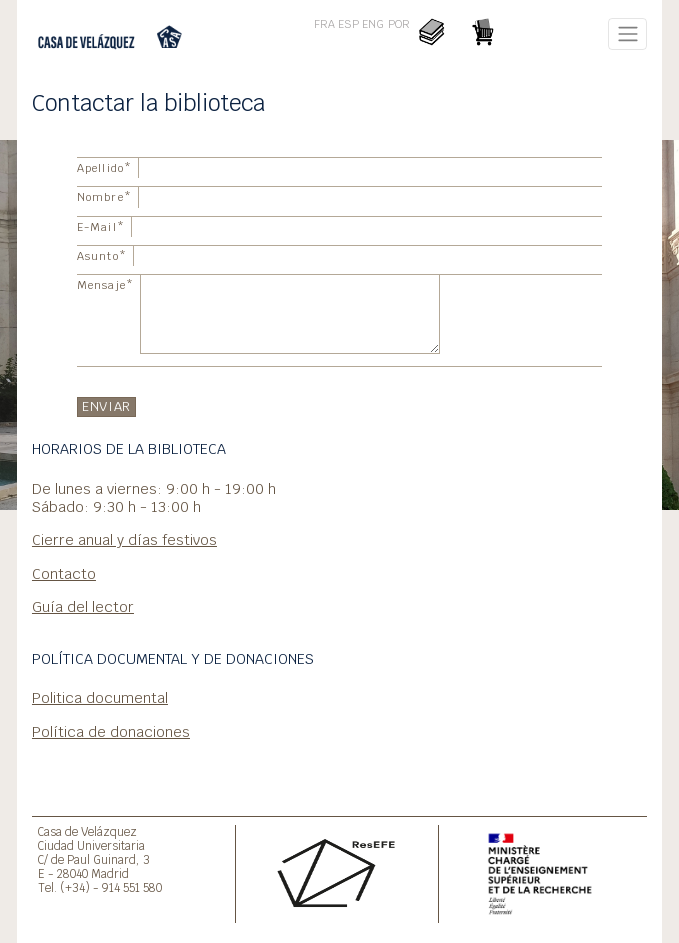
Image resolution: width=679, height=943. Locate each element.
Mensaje (105, 285)
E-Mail (101, 227)
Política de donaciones (111, 731)
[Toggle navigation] (627, 34)
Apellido (104, 168)
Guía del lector (83, 606)
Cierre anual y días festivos (124, 539)
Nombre (104, 197)
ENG (373, 24)
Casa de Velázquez (87, 831)
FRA (324, 24)
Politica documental (100, 697)
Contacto (64, 573)
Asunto (102, 256)
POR (399, 24)
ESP (348, 24)
